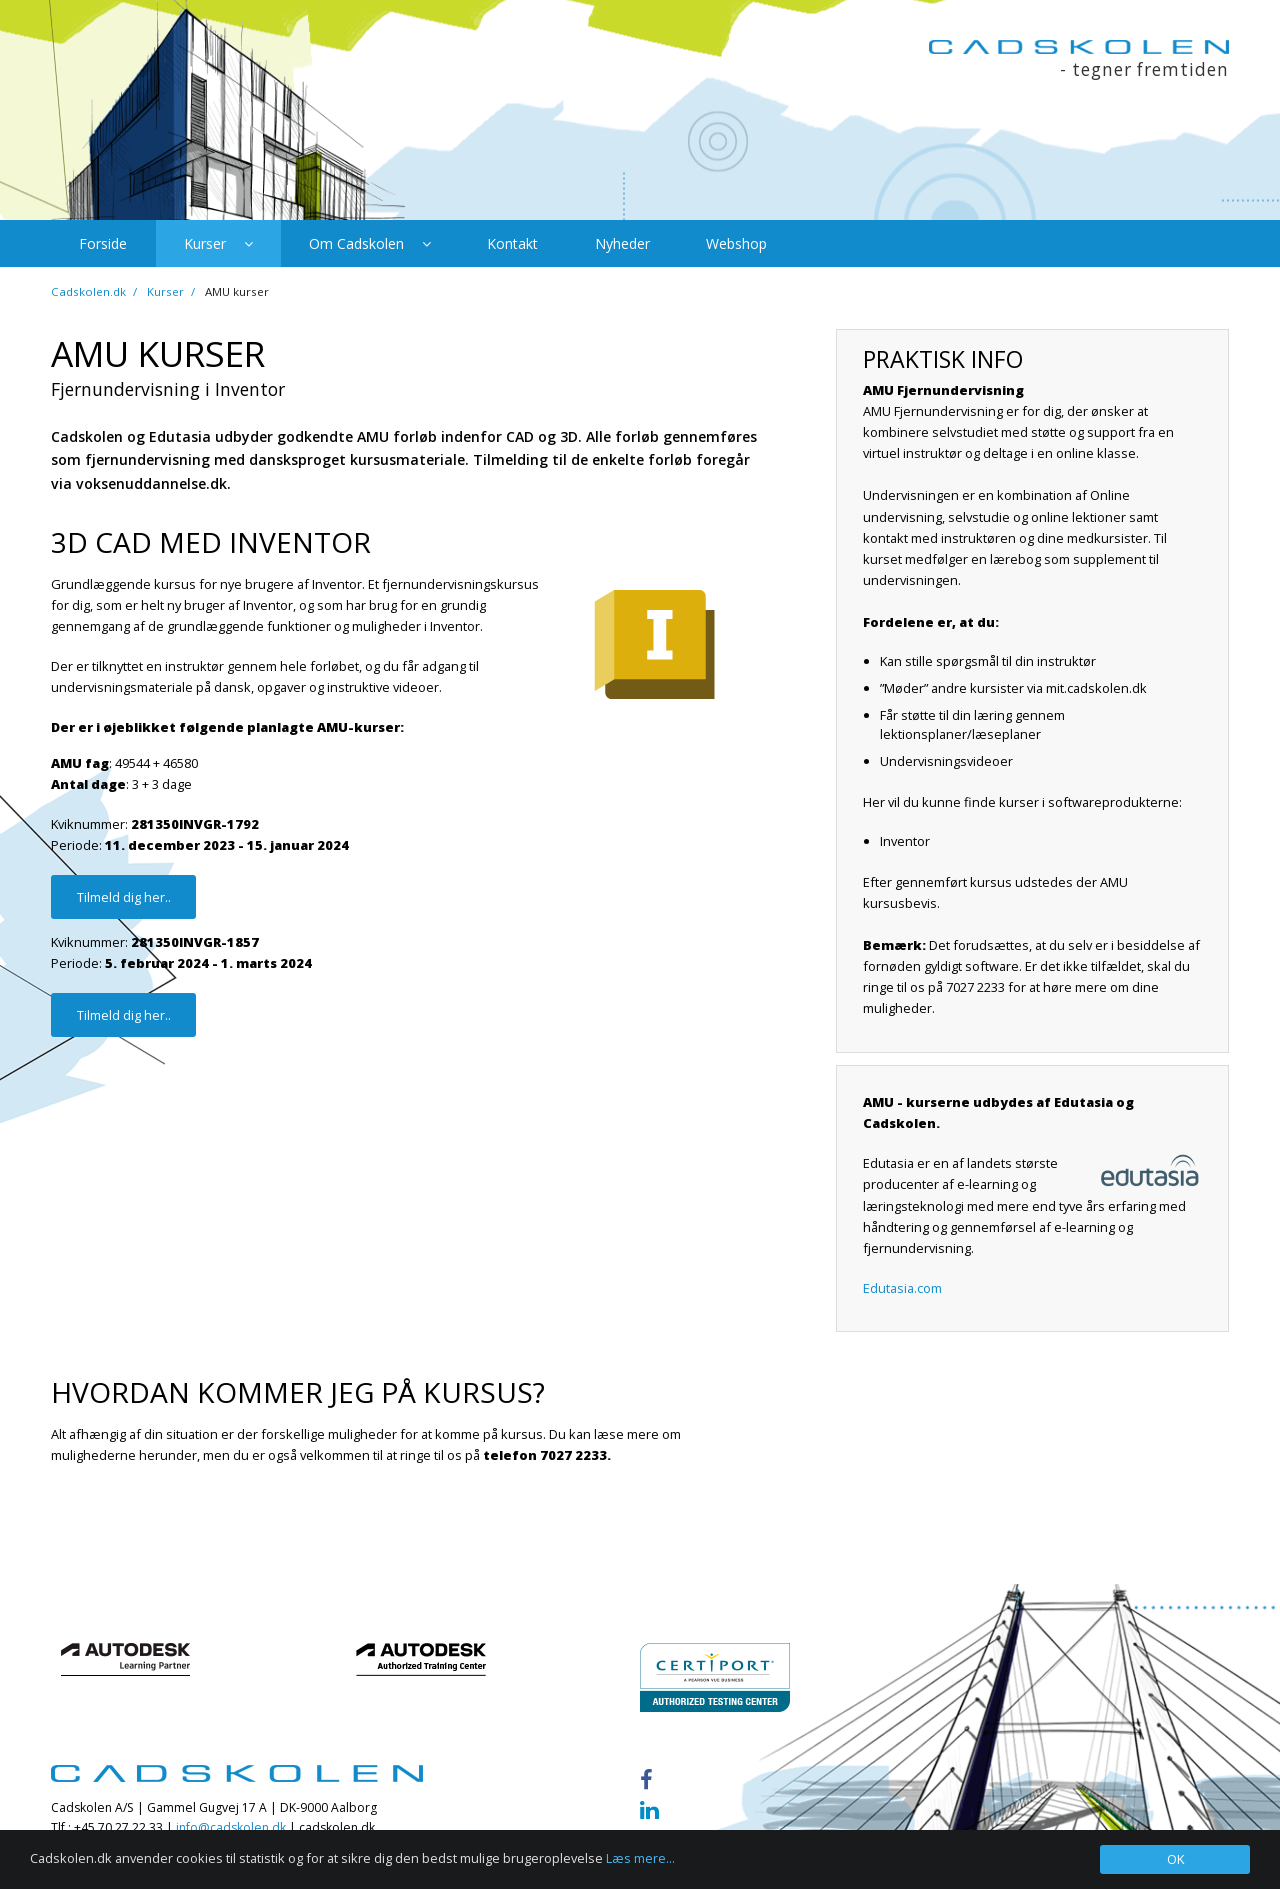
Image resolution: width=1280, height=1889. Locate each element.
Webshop (736, 243)
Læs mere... (640, 1858)
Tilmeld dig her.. (124, 897)
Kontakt (512, 243)
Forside (103, 243)
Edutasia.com (902, 1288)
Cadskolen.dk (88, 291)
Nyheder (622, 243)
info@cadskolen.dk (231, 1827)
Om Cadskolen (370, 243)
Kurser (218, 243)
